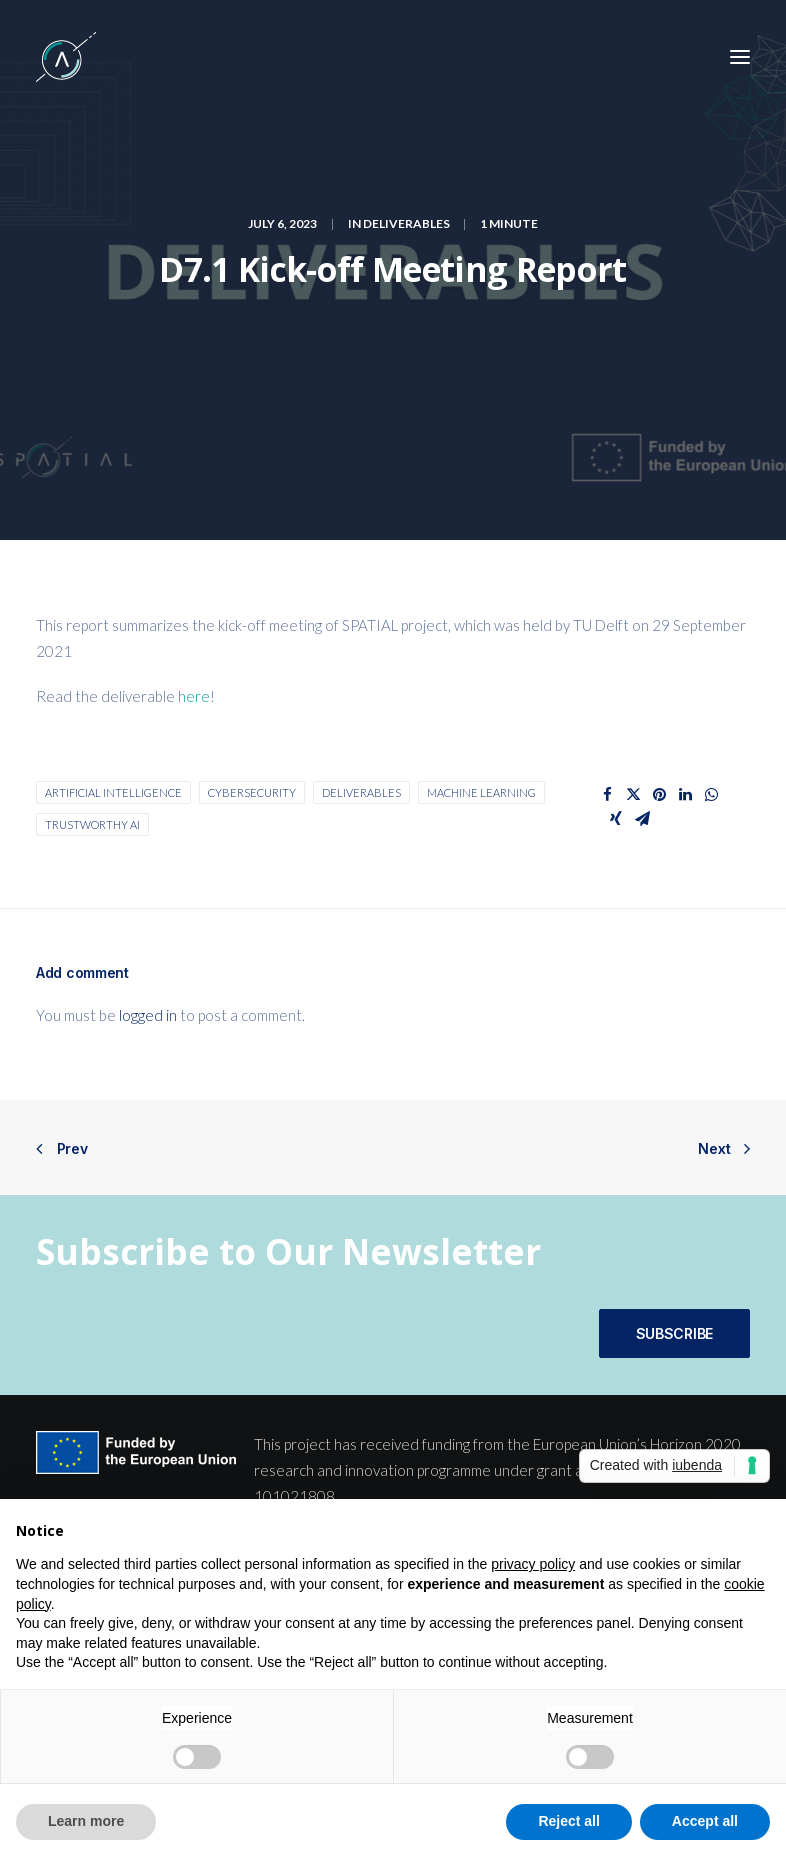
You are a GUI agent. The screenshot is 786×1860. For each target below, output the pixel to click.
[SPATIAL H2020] (66, 57)
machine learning (481, 792)
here (194, 696)
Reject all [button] (568, 1821)
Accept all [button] (705, 1821)
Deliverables (406, 223)
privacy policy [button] (533, 1564)
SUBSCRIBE (674, 1333)
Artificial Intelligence (113, 792)
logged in (148, 1015)
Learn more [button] (86, 1821)
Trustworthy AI (92, 824)
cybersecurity (252, 792)
